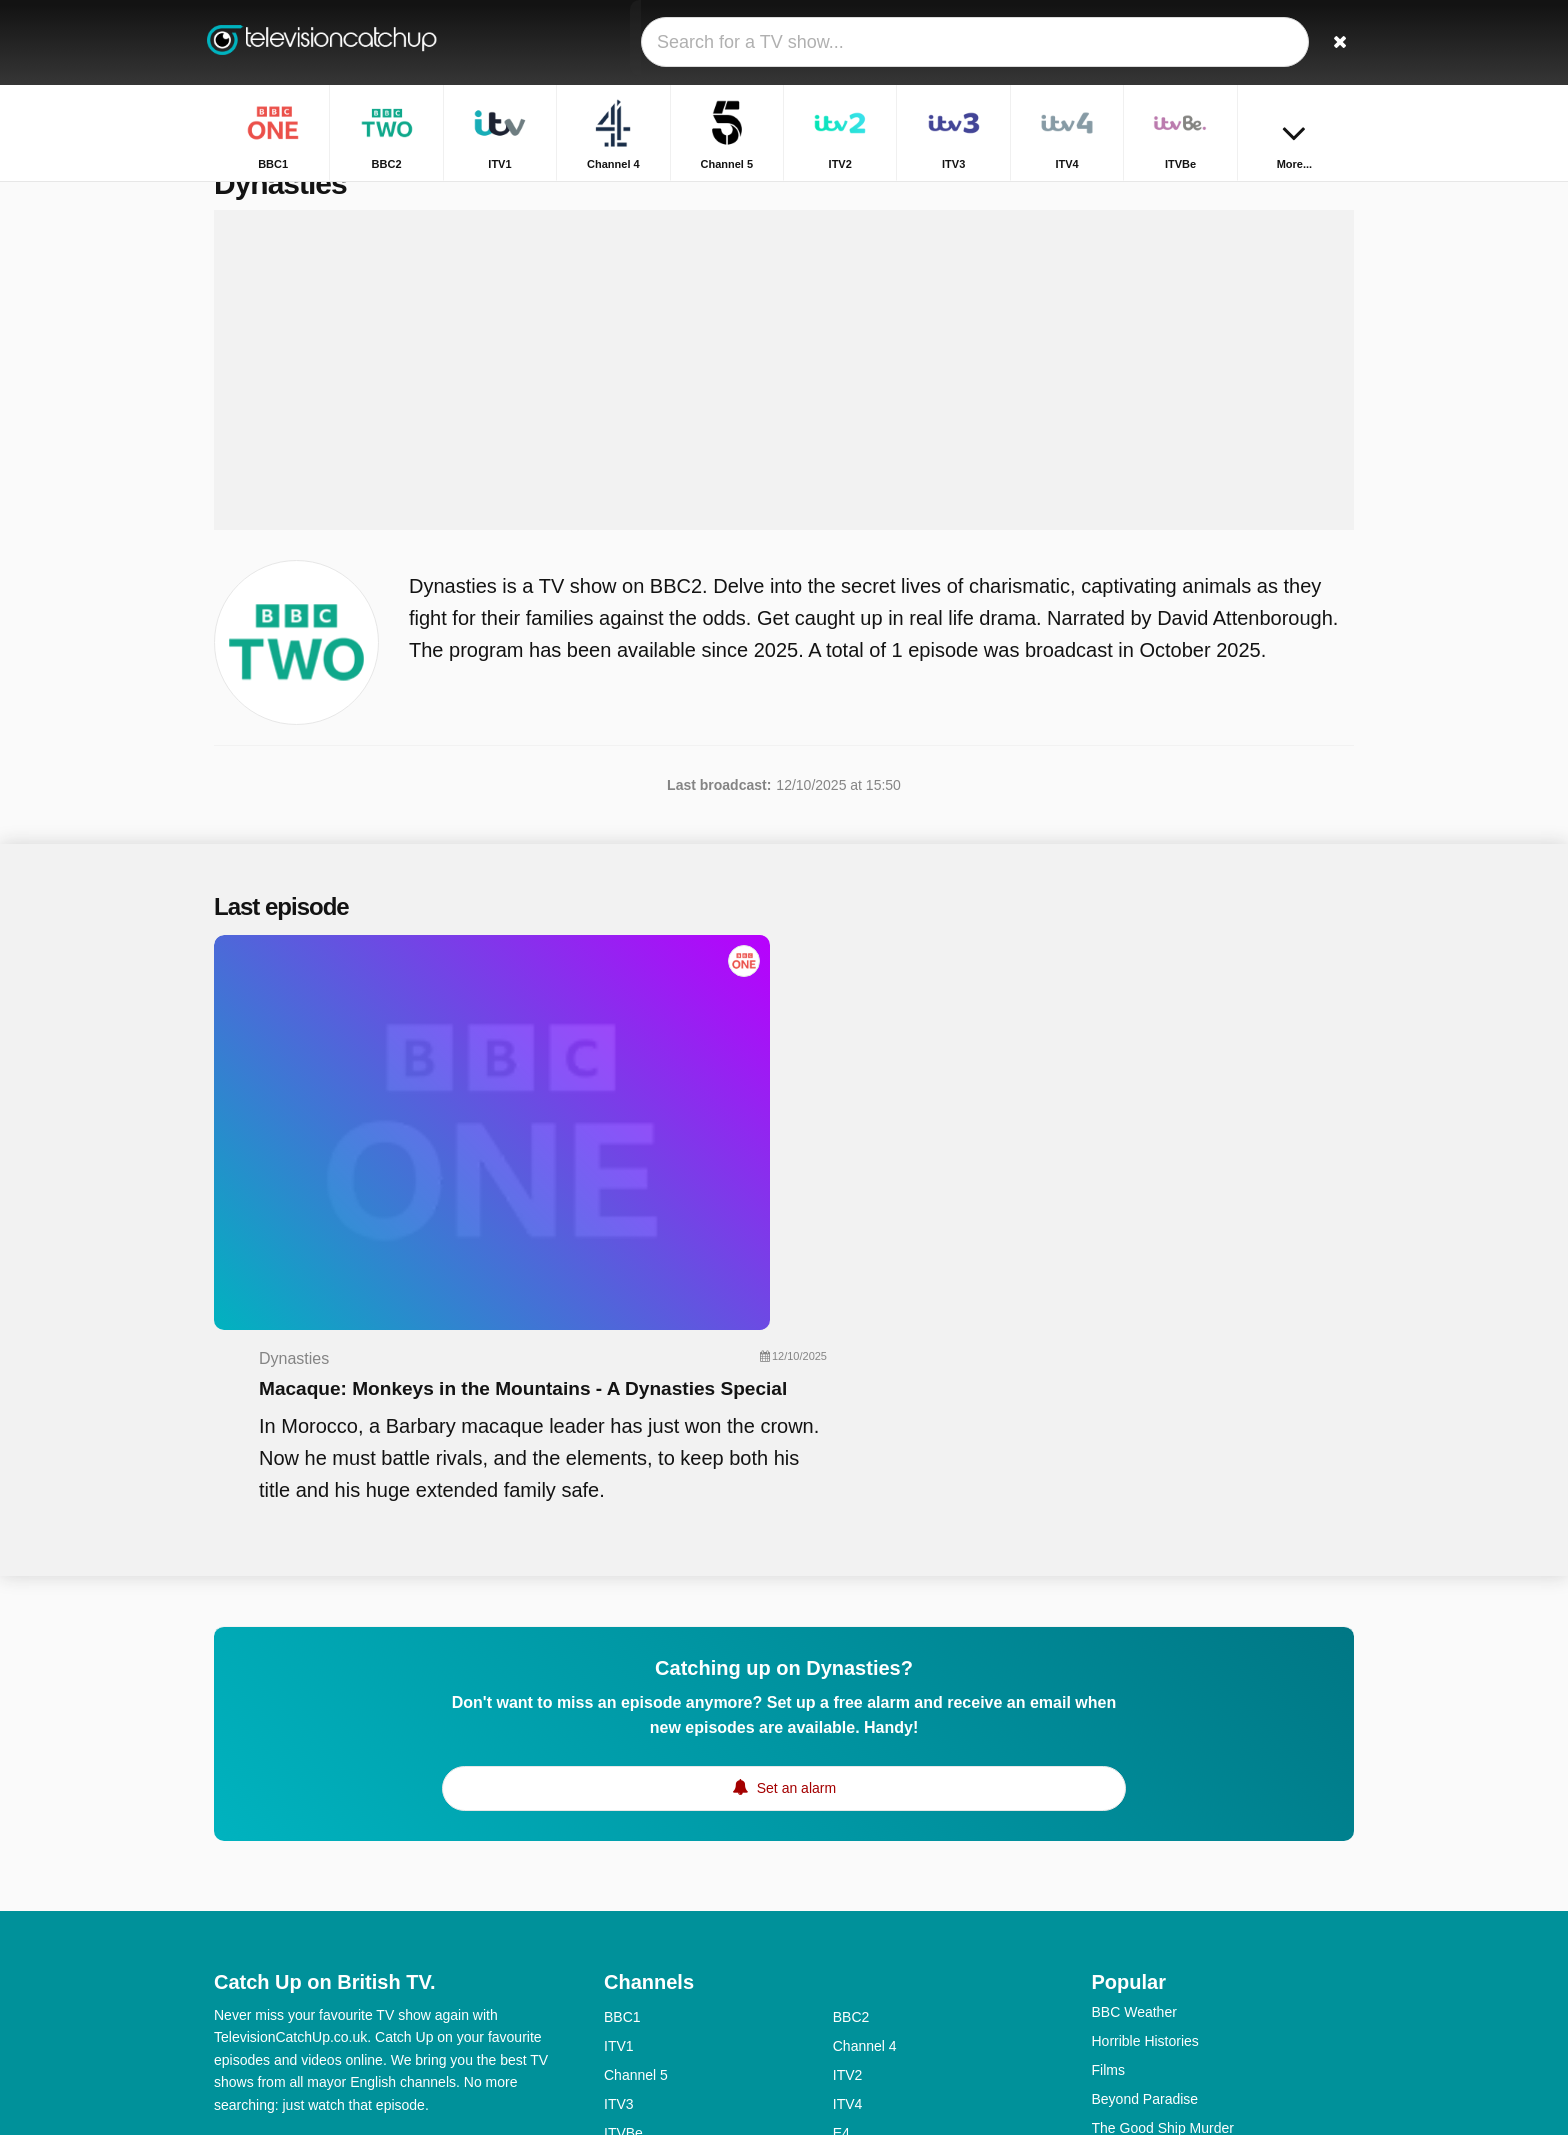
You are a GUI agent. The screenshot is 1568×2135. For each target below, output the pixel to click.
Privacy (439, 1868)
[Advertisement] (784, 412)
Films (1108, 1794)
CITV (849, 2002)
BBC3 (851, 1915)
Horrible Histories (1145, 1765)
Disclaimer (363, 1868)
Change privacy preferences (308, 1904)
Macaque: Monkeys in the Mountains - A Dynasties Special (916, 1036)
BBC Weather (1134, 1736)
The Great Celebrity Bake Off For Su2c (1212, 1997)
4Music (855, 1944)
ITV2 (848, 1799)
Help (296, 1868)
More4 (624, 1886)
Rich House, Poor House (1169, 1968)
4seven (855, 1886)
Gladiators (1124, 1881)
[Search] (1332, 42)
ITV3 (619, 1828)
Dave (849, 1973)
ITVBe (623, 1857)
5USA (622, 1915)
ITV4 (848, 1828)
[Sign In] (1265, 42)
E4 (841, 1857)
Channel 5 (636, 1799)
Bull (1103, 2026)
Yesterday (635, 2002)
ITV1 (619, 1770)
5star (619, 1973)
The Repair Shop (1145, 1910)
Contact (238, 1868)
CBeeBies (864, 2031)
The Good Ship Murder (1163, 1852)
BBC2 (851, 1741)
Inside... (1116, 1939)
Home (1264, 197)
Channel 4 (865, 1770)
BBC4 (622, 1944)
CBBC (623, 2031)
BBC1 (622, 1741)
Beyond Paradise (1145, 1823)
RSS (496, 1868)
